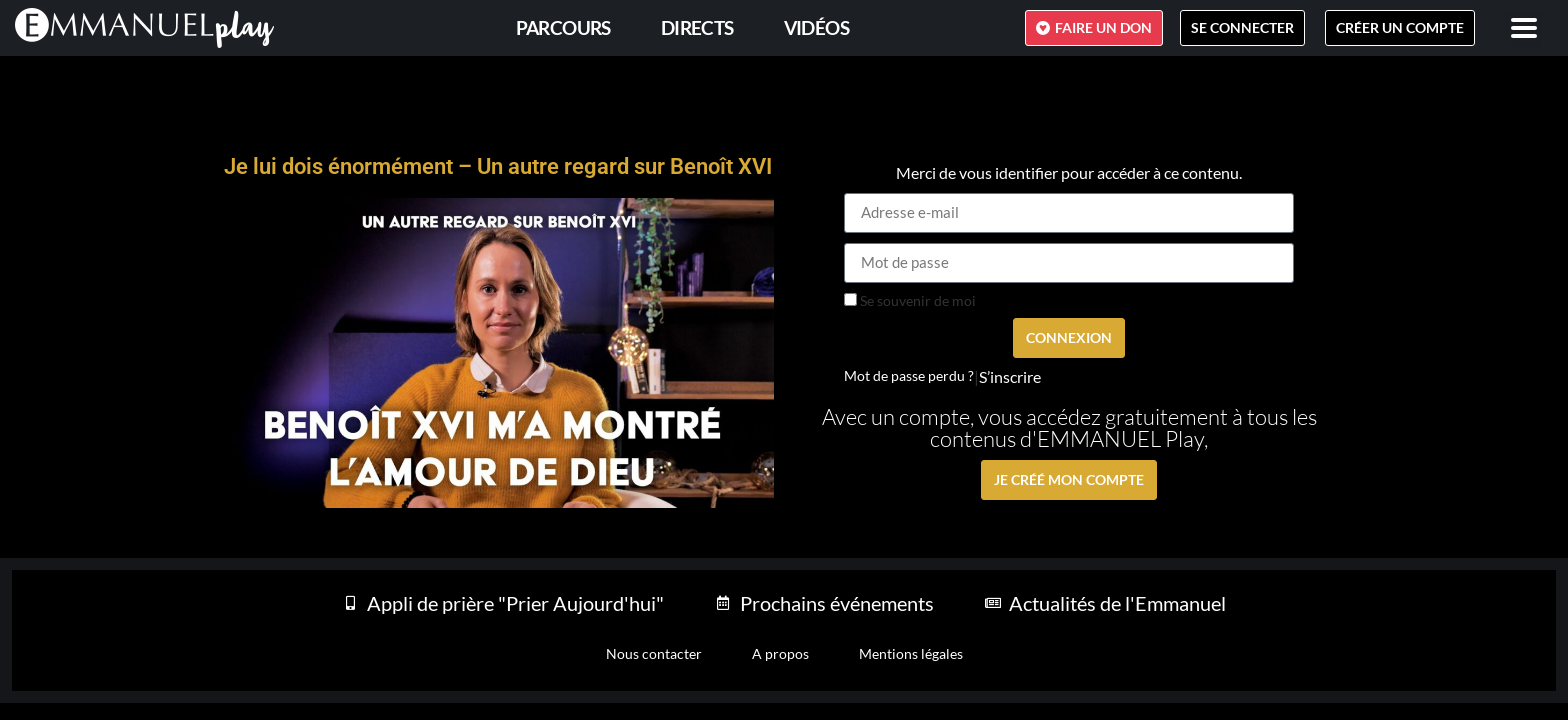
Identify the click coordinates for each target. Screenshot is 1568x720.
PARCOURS (563, 27)
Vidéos (816, 27)
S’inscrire (1010, 377)
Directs (697, 27)
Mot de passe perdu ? (909, 376)
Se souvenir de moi (910, 301)
